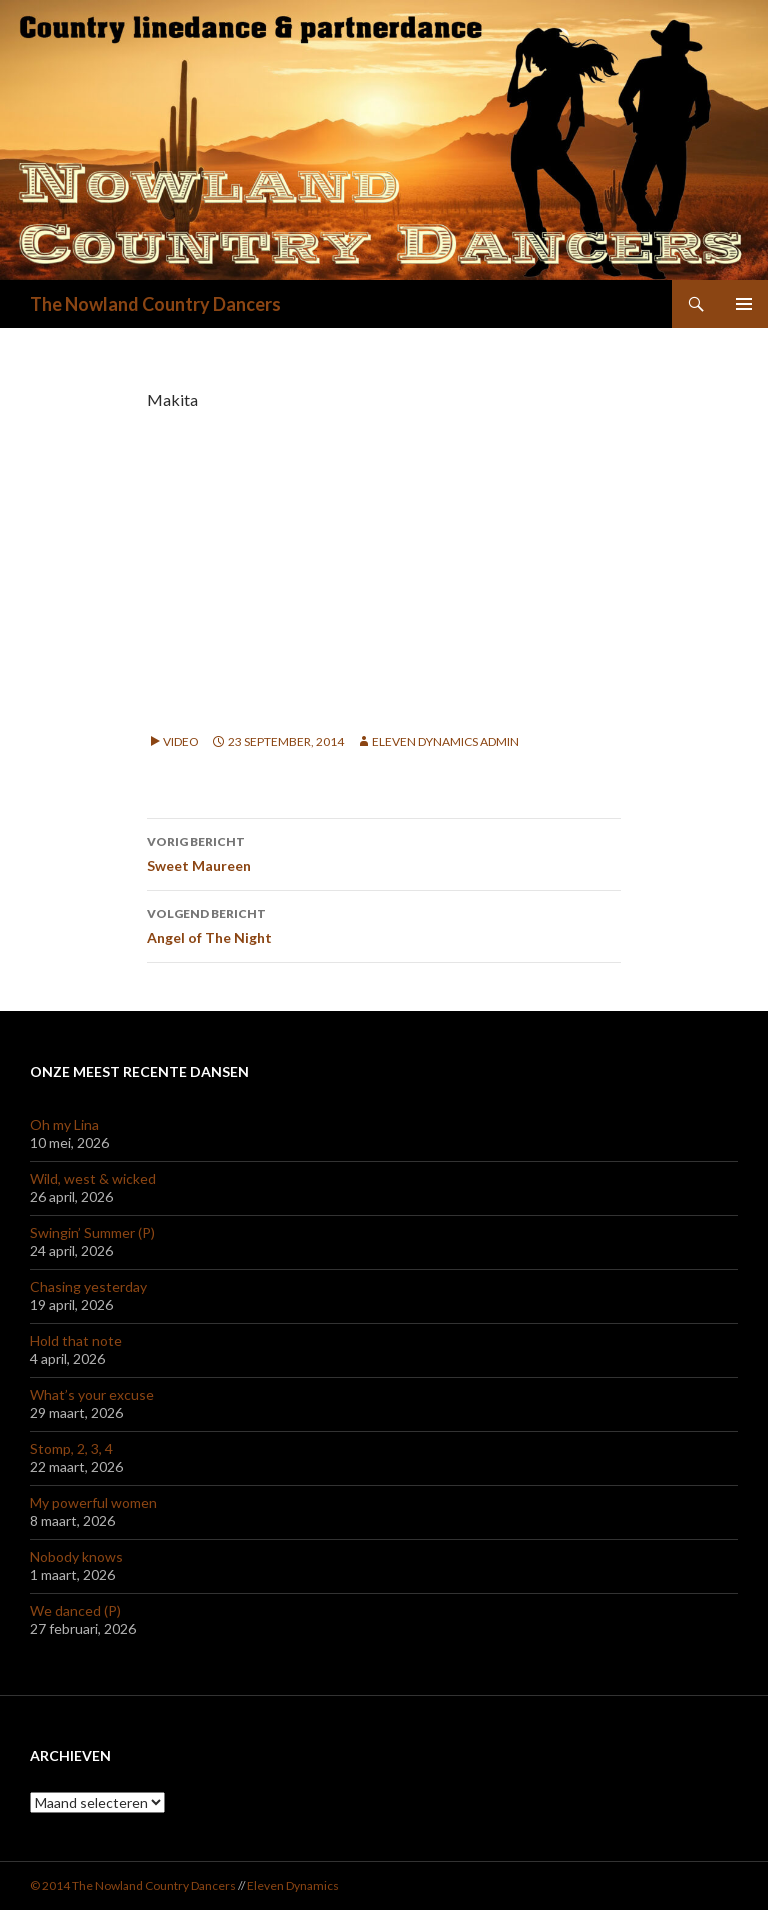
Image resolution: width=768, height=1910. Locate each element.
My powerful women (93, 1502)
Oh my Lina (64, 1124)
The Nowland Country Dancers (155, 304)
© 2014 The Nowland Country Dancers (134, 1885)
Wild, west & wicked (93, 1178)
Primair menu (744, 304)
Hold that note (76, 1340)
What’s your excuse (92, 1394)
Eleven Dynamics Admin (445, 741)
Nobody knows (76, 1556)
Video (181, 741)
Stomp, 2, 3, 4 (71, 1448)
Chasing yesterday (88, 1286)
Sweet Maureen (384, 852)
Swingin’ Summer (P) (92, 1232)
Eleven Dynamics (293, 1885)
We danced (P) (75, 1610)
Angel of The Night (384, 924)
